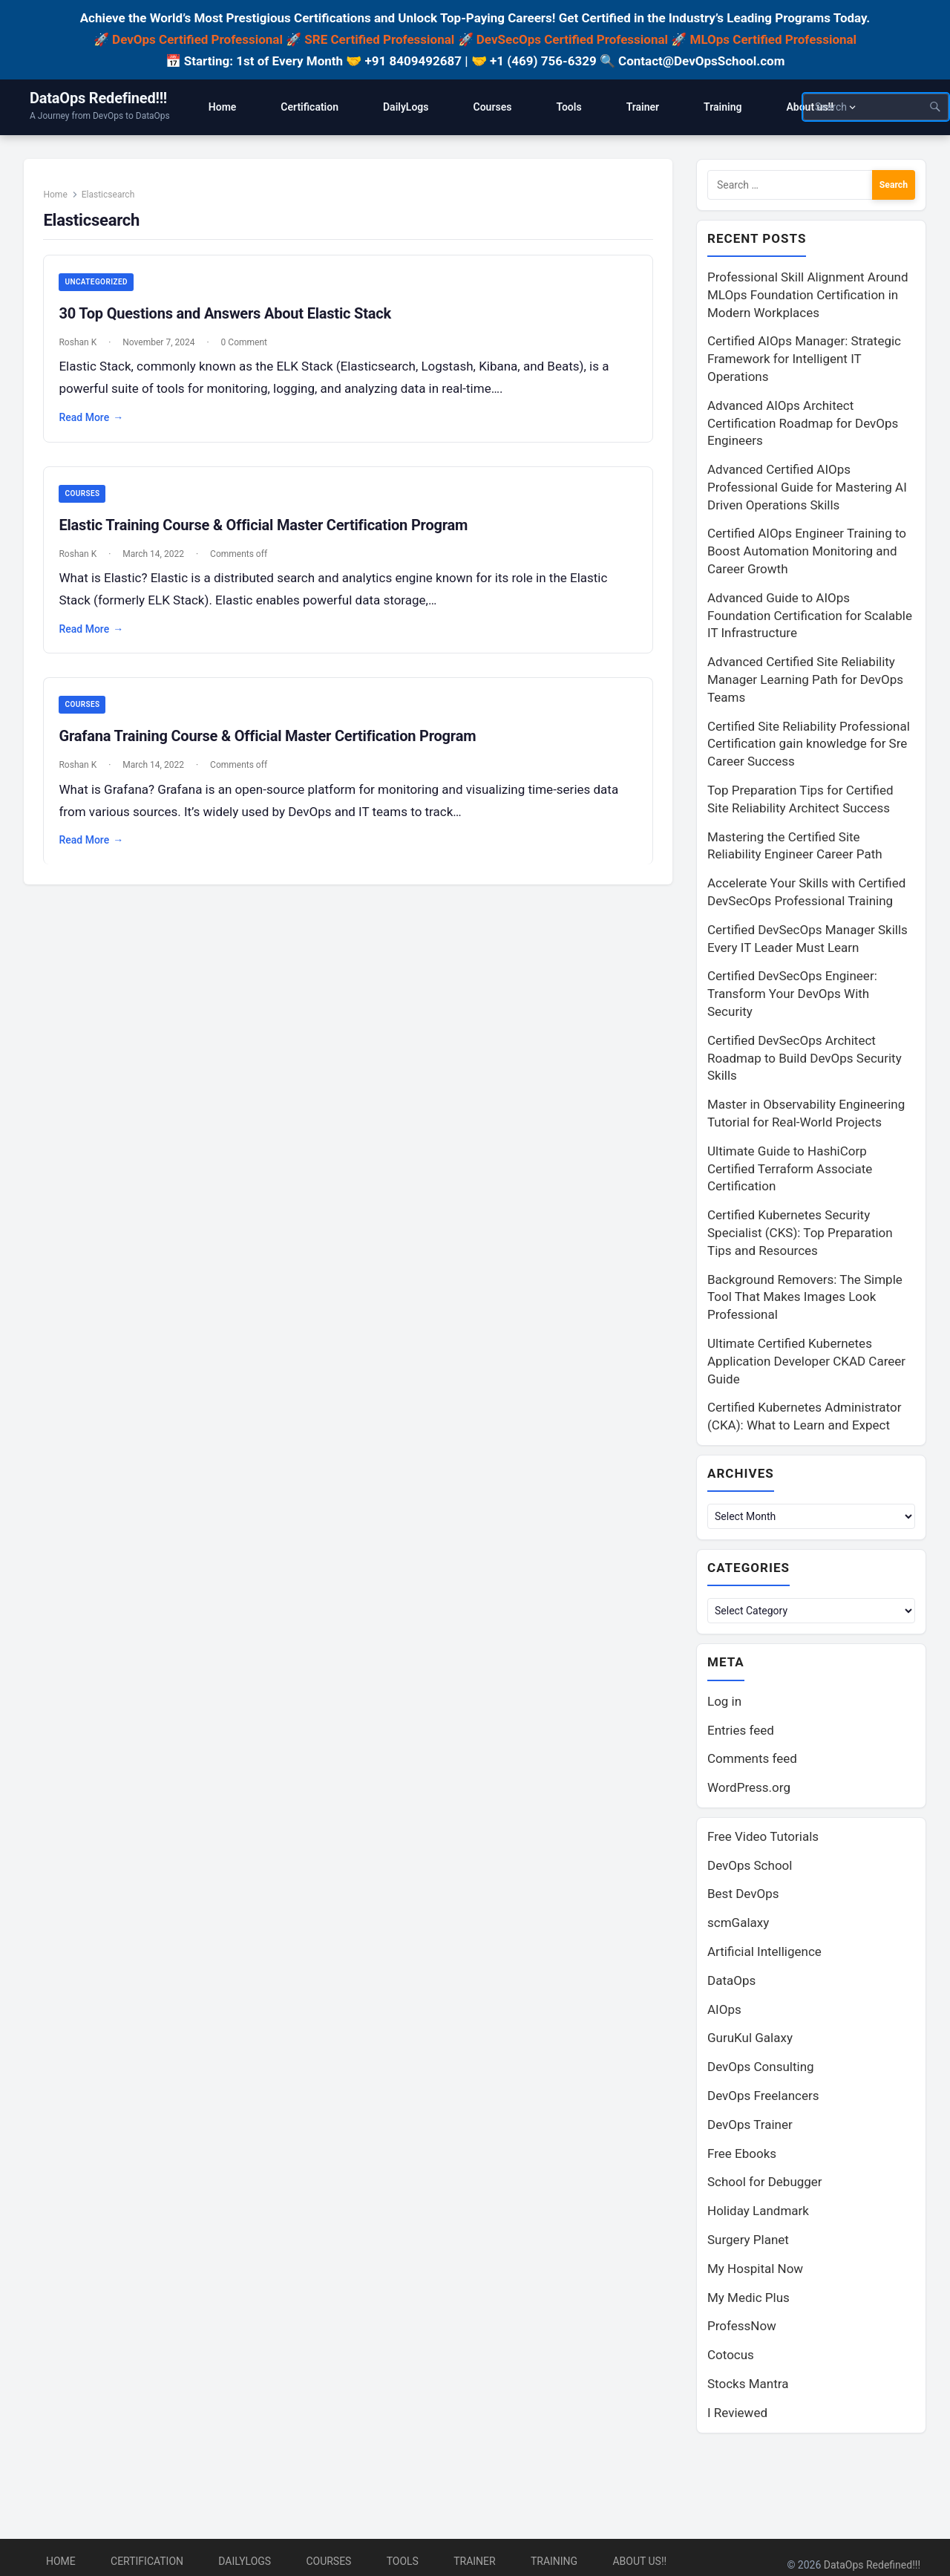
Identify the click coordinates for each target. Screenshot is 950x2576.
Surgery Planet (748, 2242)
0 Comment (248, 347)
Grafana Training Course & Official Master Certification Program (271, 742)
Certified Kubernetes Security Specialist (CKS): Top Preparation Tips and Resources (800, 1233)
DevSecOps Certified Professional (572, 39)
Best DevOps (743, 1896)
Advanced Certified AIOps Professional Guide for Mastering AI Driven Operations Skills (807, 488)
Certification (147, 2561)
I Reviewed (737, 2415)
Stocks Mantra (747, 2386)
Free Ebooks (741, 2156)
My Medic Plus (748, 2300)
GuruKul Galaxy (750, 2040)
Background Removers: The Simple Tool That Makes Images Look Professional (804, 1298)
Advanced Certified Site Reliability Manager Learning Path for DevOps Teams (805, 680)
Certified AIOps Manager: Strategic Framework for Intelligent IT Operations (804, 359)
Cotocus (730, 2357)
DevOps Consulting (760, 2069)
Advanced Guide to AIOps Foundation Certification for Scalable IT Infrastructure (809, 616)
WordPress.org (748, 1790)
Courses (86, 499)
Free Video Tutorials (763, 1839)
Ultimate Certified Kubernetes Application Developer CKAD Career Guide (806, 1362)
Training (554, 2561)
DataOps (731, 1983)
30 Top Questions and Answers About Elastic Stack (229, 318)
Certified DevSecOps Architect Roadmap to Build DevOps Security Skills (804, 1059)
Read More (95, 422)
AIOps (724, 2012)
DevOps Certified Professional (197, 39)
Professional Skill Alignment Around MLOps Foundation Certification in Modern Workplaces (807, 295)
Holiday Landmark (758, 2213)
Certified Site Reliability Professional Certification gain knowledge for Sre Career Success (808, 745)
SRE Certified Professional (379, 39)
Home (59, 199)
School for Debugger (764, 2184)
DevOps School (749, 1868)
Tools (403, 2561)
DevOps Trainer (750, 2127)
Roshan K (82, 347)
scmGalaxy (738, 1925)
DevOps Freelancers (763, 2098)
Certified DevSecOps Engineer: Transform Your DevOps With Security (792, 994)
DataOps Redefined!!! (98, 98)
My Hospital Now (755, 2271)
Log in (724, 1704)
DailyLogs (244, 2561)
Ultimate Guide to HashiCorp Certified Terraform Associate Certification (789, 1169)
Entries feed (740, 1733)
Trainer (474, 2561)
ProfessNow (741, 2328)
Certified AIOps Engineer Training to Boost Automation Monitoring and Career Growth (806, 551)
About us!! (639, 2561)
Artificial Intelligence (764, 1954)
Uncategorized (100, 287)
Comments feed (752, 1761)
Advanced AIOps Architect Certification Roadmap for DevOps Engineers (802, 424)
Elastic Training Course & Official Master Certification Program (267, 530)
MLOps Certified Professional (773, 39)
